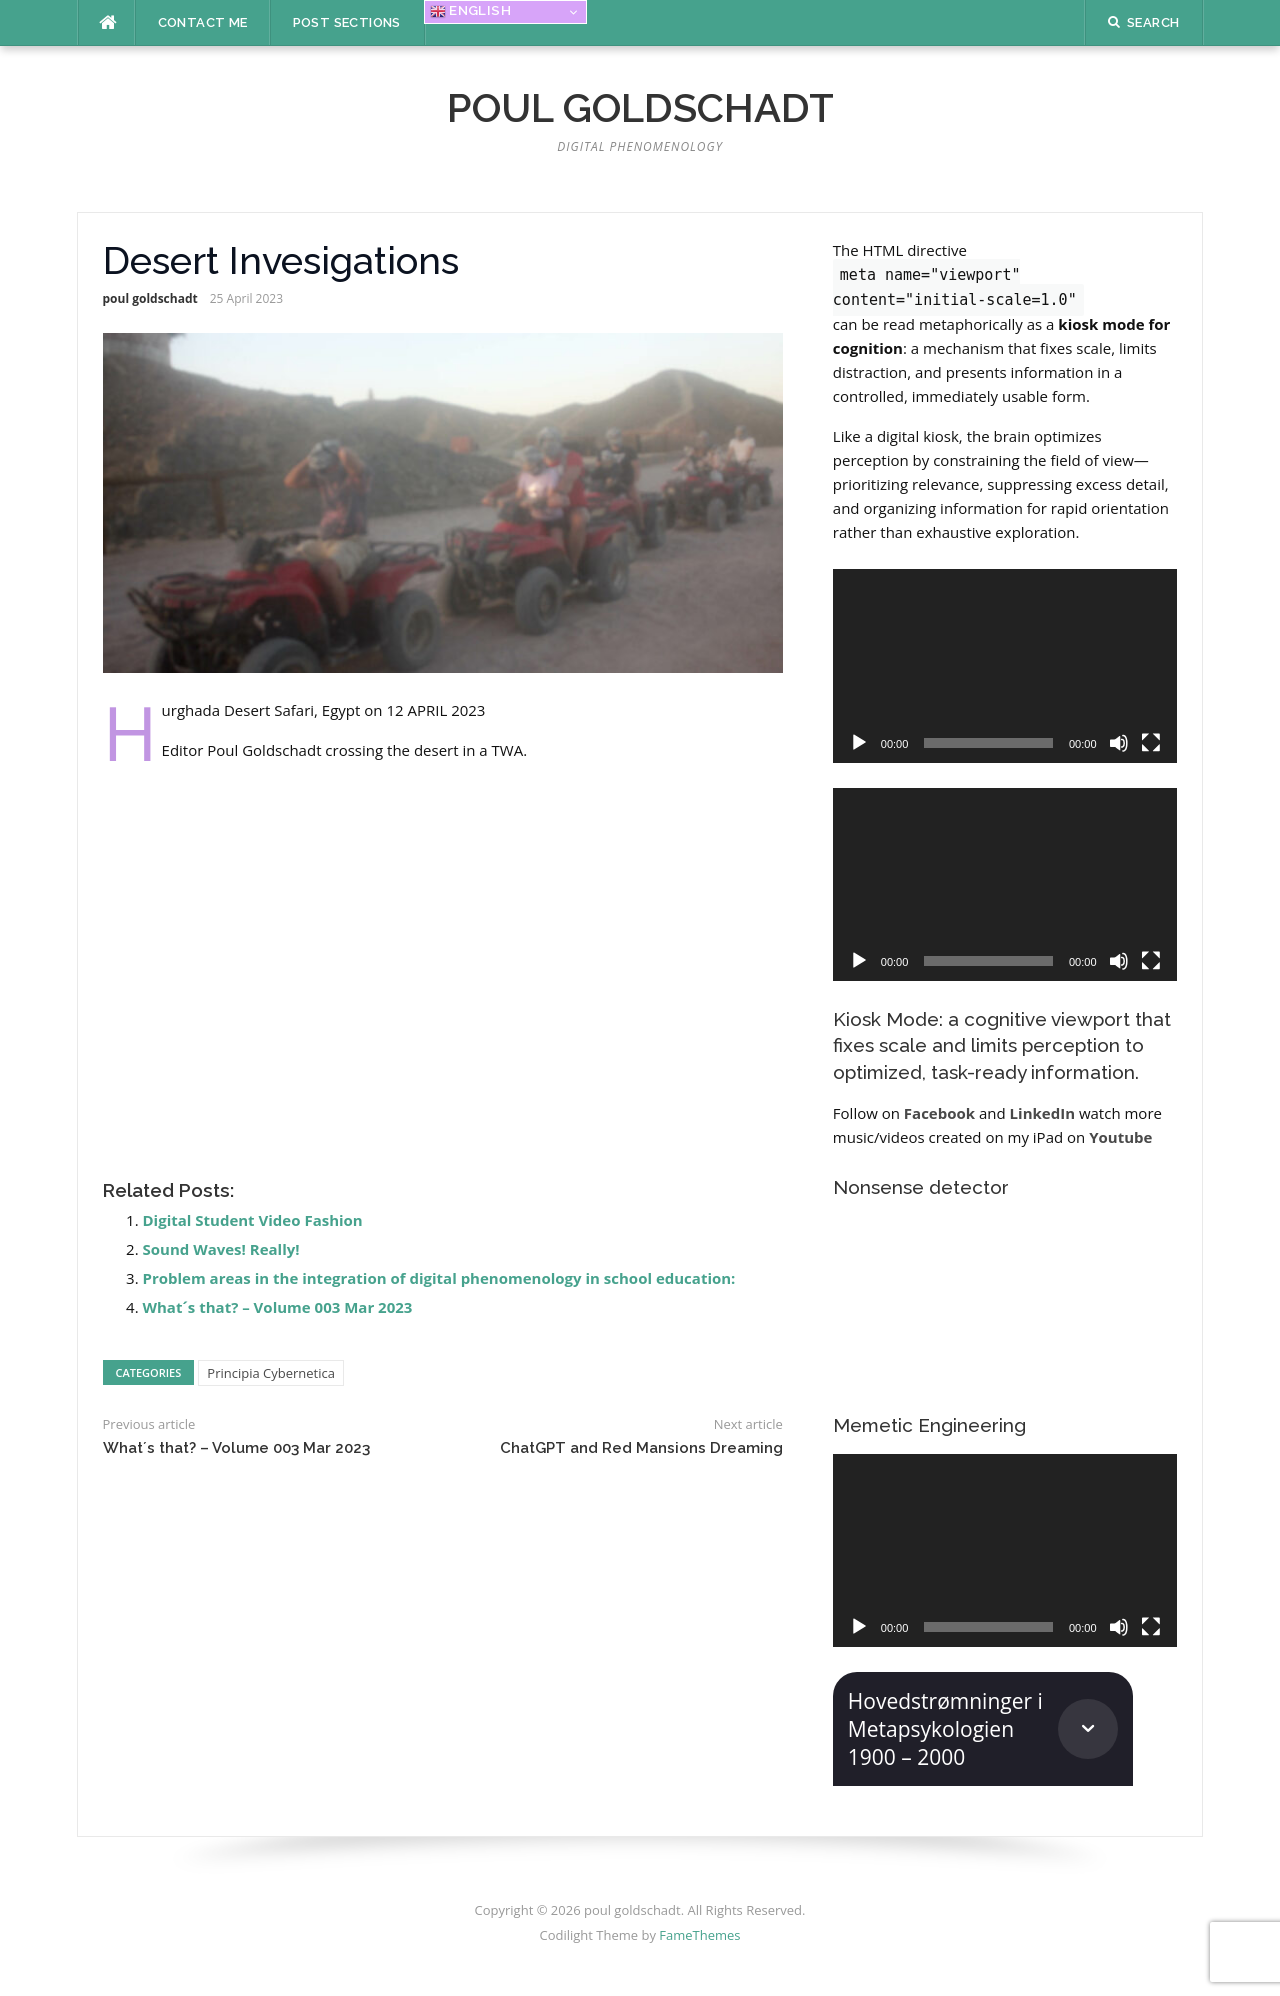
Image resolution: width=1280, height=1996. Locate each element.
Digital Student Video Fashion (253, 1220)
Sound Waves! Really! (221, 1249)
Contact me (203, 22)
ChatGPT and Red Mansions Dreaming (641, 1448)
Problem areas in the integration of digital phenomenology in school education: (439, 1278)
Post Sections (347, 22)
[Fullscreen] (1151, 743)
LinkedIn (1042, 1113)
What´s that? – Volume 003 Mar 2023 (278, 1307)
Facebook (939, 1113)
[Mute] (1119, 743)
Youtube (1120, 1137)
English (470, 11)
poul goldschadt (640, 107)
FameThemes (699, 1935)
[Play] (859, 743)
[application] (1005, 665)
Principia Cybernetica (271, 1373)
